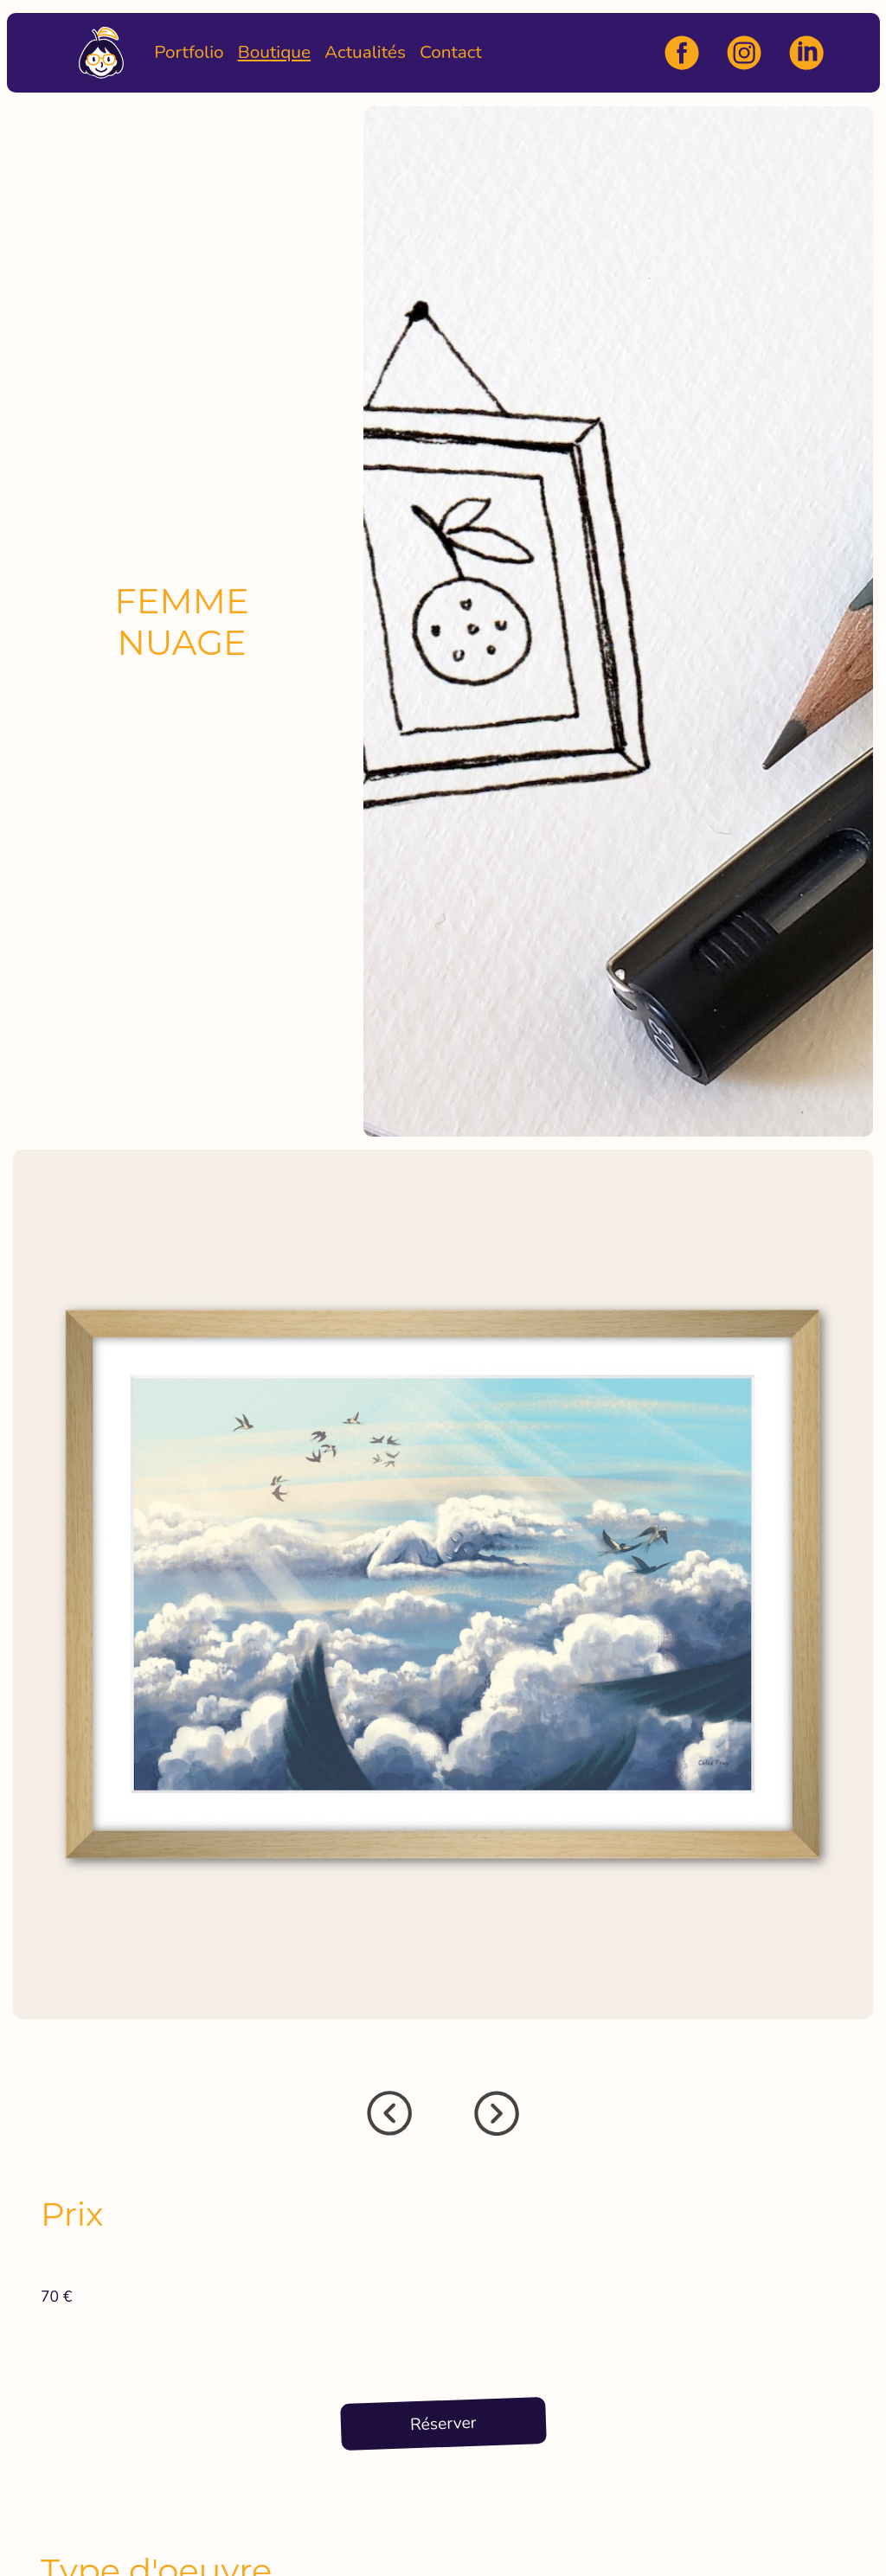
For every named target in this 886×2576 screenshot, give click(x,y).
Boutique (274, 52)
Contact (451, 52)
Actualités (365, 52)
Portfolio (188, 52)
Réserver (442, 2424)
